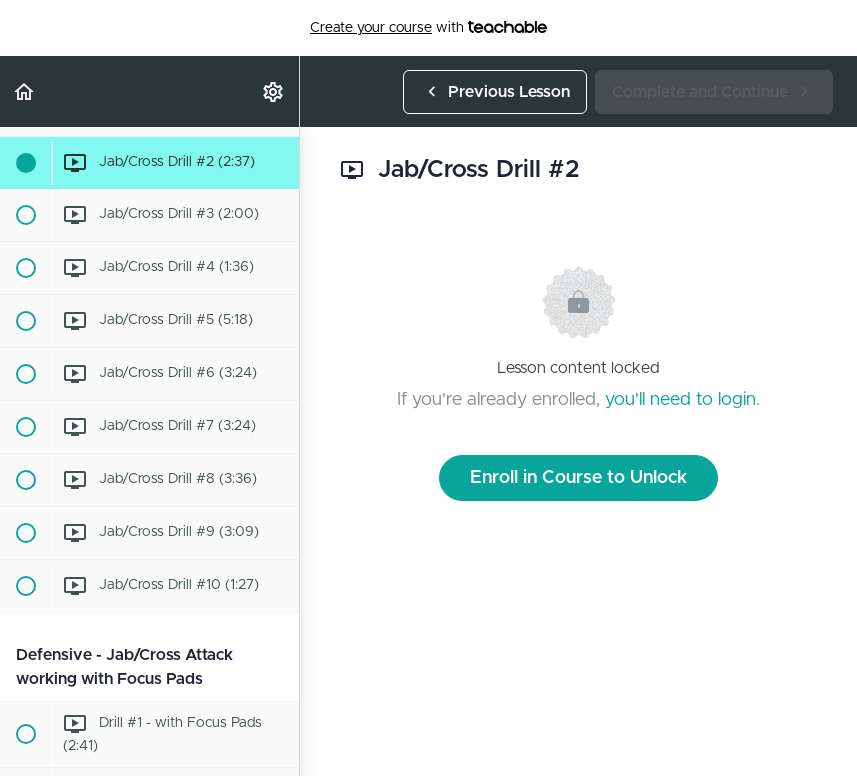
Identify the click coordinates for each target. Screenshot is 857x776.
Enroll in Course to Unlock (578, 478)
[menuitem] (274, 91)
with (428, 28)
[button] (25, 91)
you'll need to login (680, 400)
